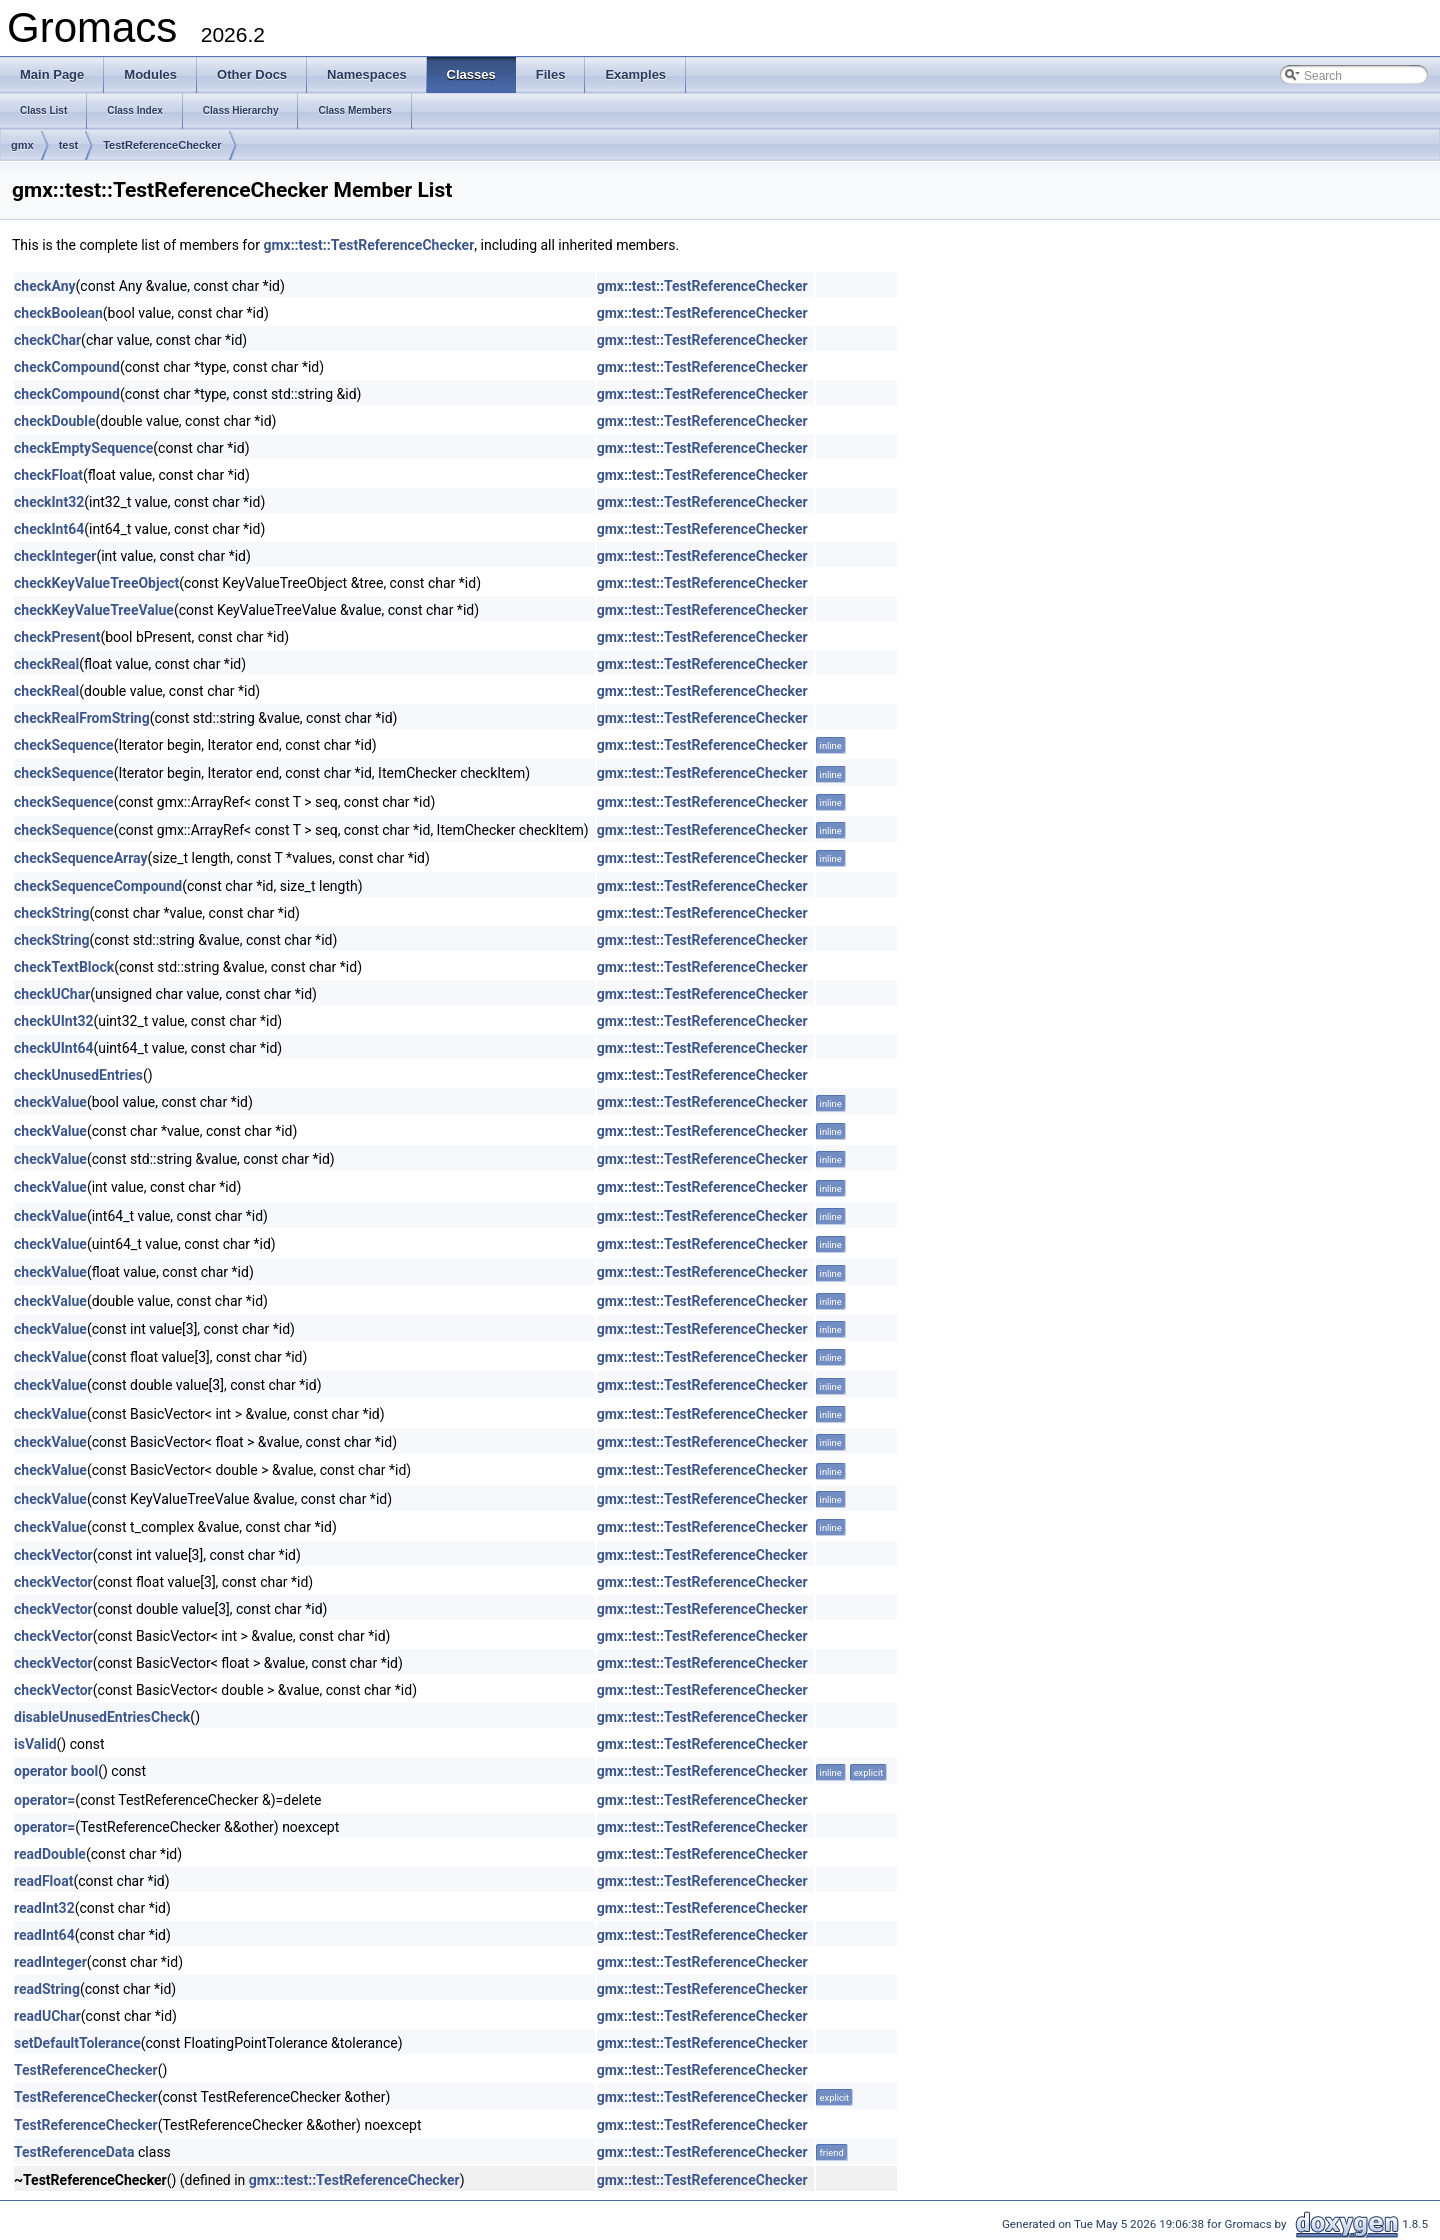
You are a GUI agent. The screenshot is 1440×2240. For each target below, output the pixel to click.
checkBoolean (58, 313)
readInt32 (44, 1908)
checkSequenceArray (81, 858)
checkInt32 (49, 502)
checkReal (46, 664)
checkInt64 (49, 529)
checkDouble (54, 421)
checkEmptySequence (83, 448)
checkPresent (57, 637)
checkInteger (55, 556)
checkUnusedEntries (78, 1075)
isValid (35, 1744)
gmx (22, 145)
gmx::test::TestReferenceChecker (368, 245)
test (69, 145)
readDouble (50, 1854)
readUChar (47, 2016)
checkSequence (64, 745)
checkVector (53, 1555)
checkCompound (67, 367)
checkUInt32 (53, 1021)
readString (47, 1989)
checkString (52, 913)
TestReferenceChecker (162, 145)
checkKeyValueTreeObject (96, 583)
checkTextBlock (64, 967)
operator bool (56, 1771)
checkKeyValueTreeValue (94, 610)
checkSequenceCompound (98, 886)
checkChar (47, 340)
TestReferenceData (74, 2152)
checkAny (45, 286)
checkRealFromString (82, 718)
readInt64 (44, 1935)
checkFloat (48, 475)
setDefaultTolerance (77, 2043)
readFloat (43, 1881)
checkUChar (52, 994)
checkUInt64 (53, 1048)
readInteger (50, 1962)
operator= (44, 1800)
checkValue (50, 1102)
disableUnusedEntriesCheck (102, 1717)
